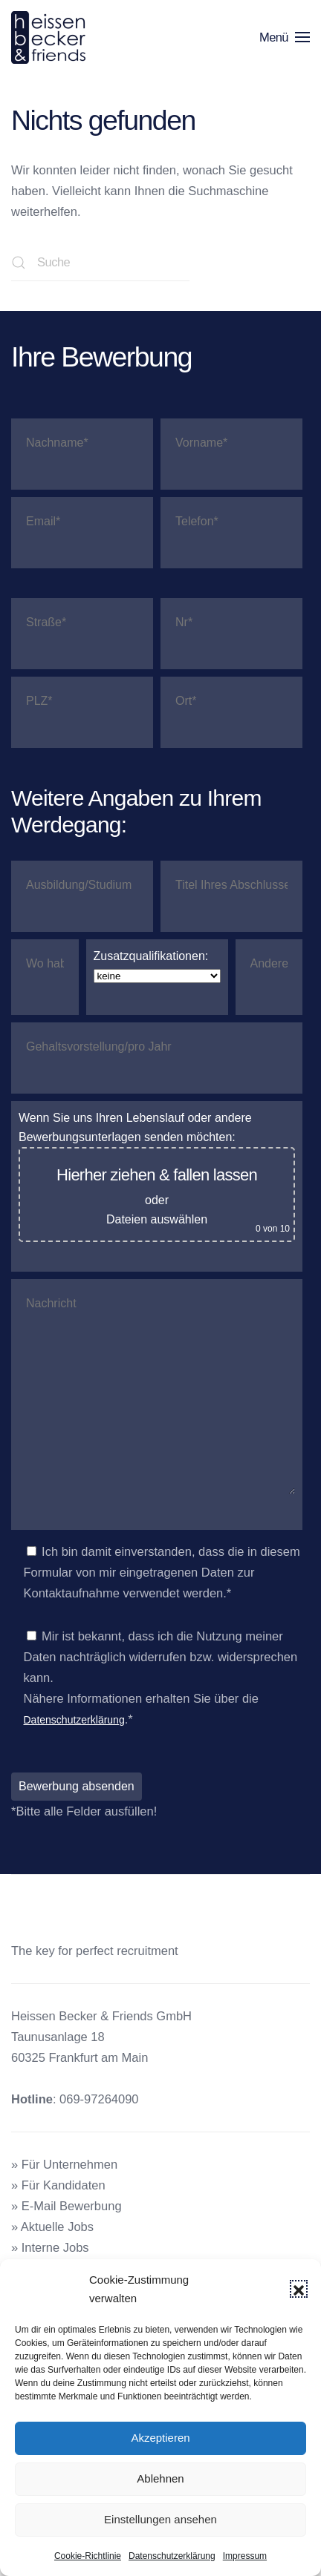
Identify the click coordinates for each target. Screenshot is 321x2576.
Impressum (245, 2556)
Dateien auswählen (156, 1219)
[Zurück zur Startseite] (51, 37)
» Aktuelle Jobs (52, 2226)
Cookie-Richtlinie (87, 2556)
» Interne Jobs (50, 2247)
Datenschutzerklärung (172, 2556)
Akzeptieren (160, 2437)
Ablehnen (160, 2478)
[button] (298, 2288)
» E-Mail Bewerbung (66, 2205)
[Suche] (100, 262)
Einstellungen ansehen (160, 2519)
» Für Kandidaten (58, 2185)
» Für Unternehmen (64, 2164)
